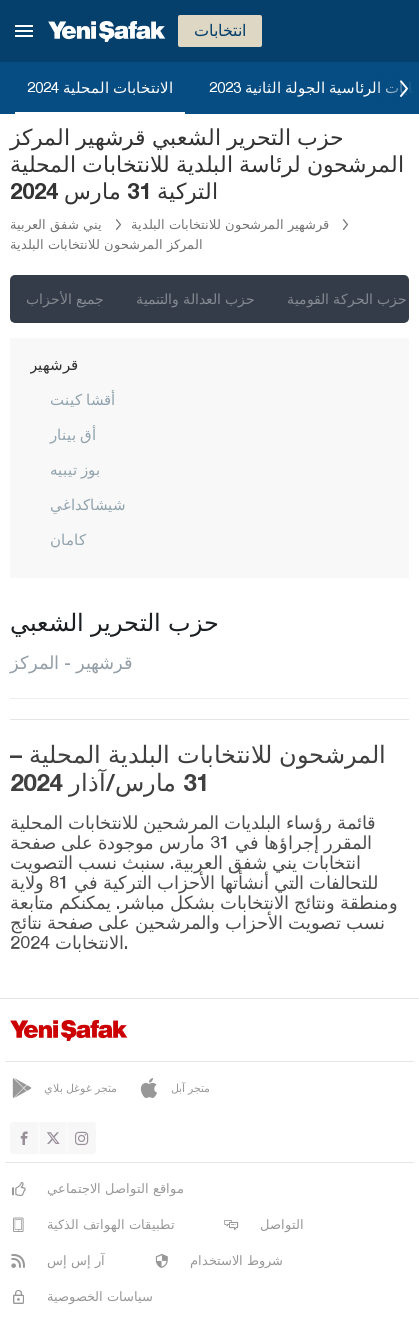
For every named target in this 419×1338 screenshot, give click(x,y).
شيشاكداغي (88, 504)
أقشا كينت (82, 399)
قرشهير (54, 364)
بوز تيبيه (75, 469)
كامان (68, 539)
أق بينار (73, 434)
